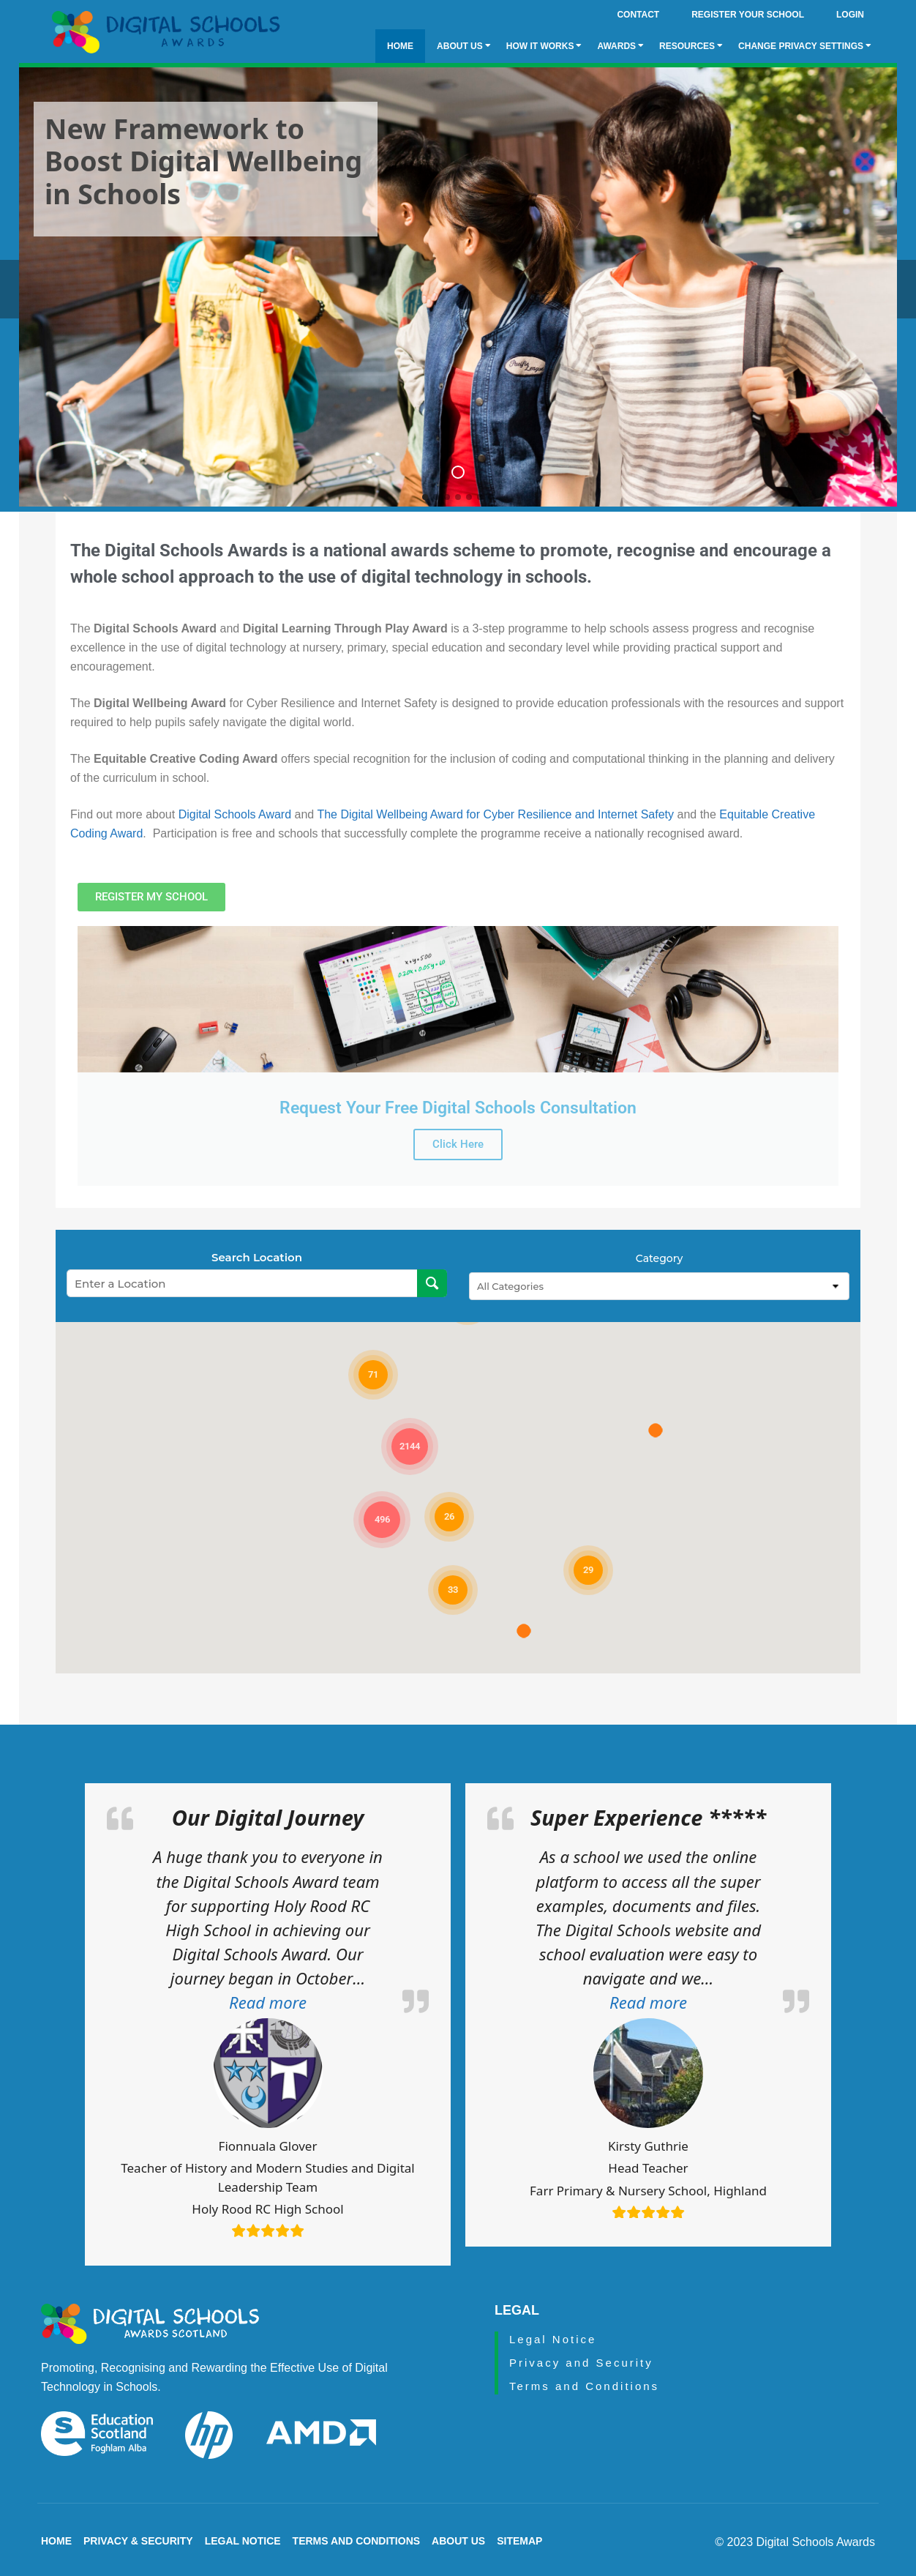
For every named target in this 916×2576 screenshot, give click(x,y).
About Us (464, 46)
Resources (691, 46)
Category (659, 1254)
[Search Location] (432, 1279)
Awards (620, 46)
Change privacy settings (804, 46)
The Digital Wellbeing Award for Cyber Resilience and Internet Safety (497, 809)
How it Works (544, 46)
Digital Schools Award (235, 809)
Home (400, 46)
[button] (268, 1998)
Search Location (256, 1253)
